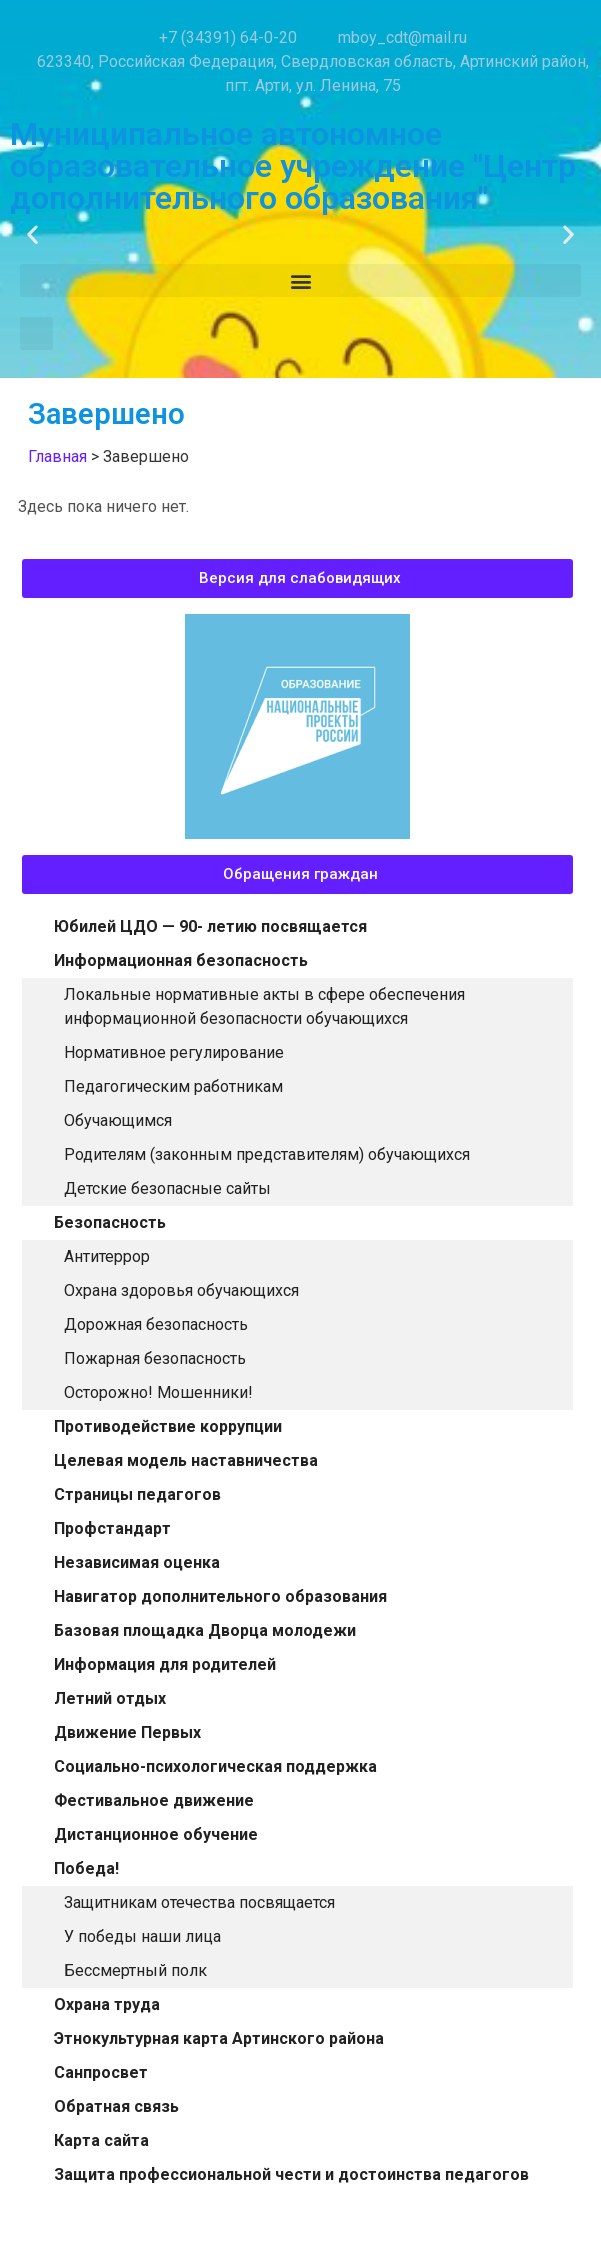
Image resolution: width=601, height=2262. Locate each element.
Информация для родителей (165, 1664)
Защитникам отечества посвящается (199, 1902)
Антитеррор (107, 1256)
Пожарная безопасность (155, 1358)
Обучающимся (118, 1120)
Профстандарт (112, 1528)
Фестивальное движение (154, 1800)
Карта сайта (101, 2140)
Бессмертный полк (135, 1970)
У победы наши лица (142, 1936)
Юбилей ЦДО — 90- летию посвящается (210, 926)
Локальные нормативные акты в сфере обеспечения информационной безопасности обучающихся (264, 1006)
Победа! (86, 1868)
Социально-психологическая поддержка (215, 1766)
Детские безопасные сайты (167, 1188)
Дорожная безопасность (156, 1324)
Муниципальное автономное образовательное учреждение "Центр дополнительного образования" (293, 166)
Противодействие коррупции (168, 1426)
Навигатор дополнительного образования (220, 1596)
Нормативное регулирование (174, 1052)
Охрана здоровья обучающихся (181, 1290)
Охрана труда (107, 2004)
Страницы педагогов (137, 1494)
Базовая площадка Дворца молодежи (205, 1630)
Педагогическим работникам (173, 1086)
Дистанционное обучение (156, 1834)
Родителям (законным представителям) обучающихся (267, 1154)
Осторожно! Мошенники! (158, 1392)
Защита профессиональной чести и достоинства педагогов (291, 2174)
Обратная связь (116, 2106)
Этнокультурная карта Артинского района (219, 2038)
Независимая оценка (137, 1562)
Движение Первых (127, 1732)
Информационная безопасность (181, 960)
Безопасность (110, 1222)
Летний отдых (110, 1698)
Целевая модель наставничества (186, 1460)
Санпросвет (101, 2072)
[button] (32, 234)
